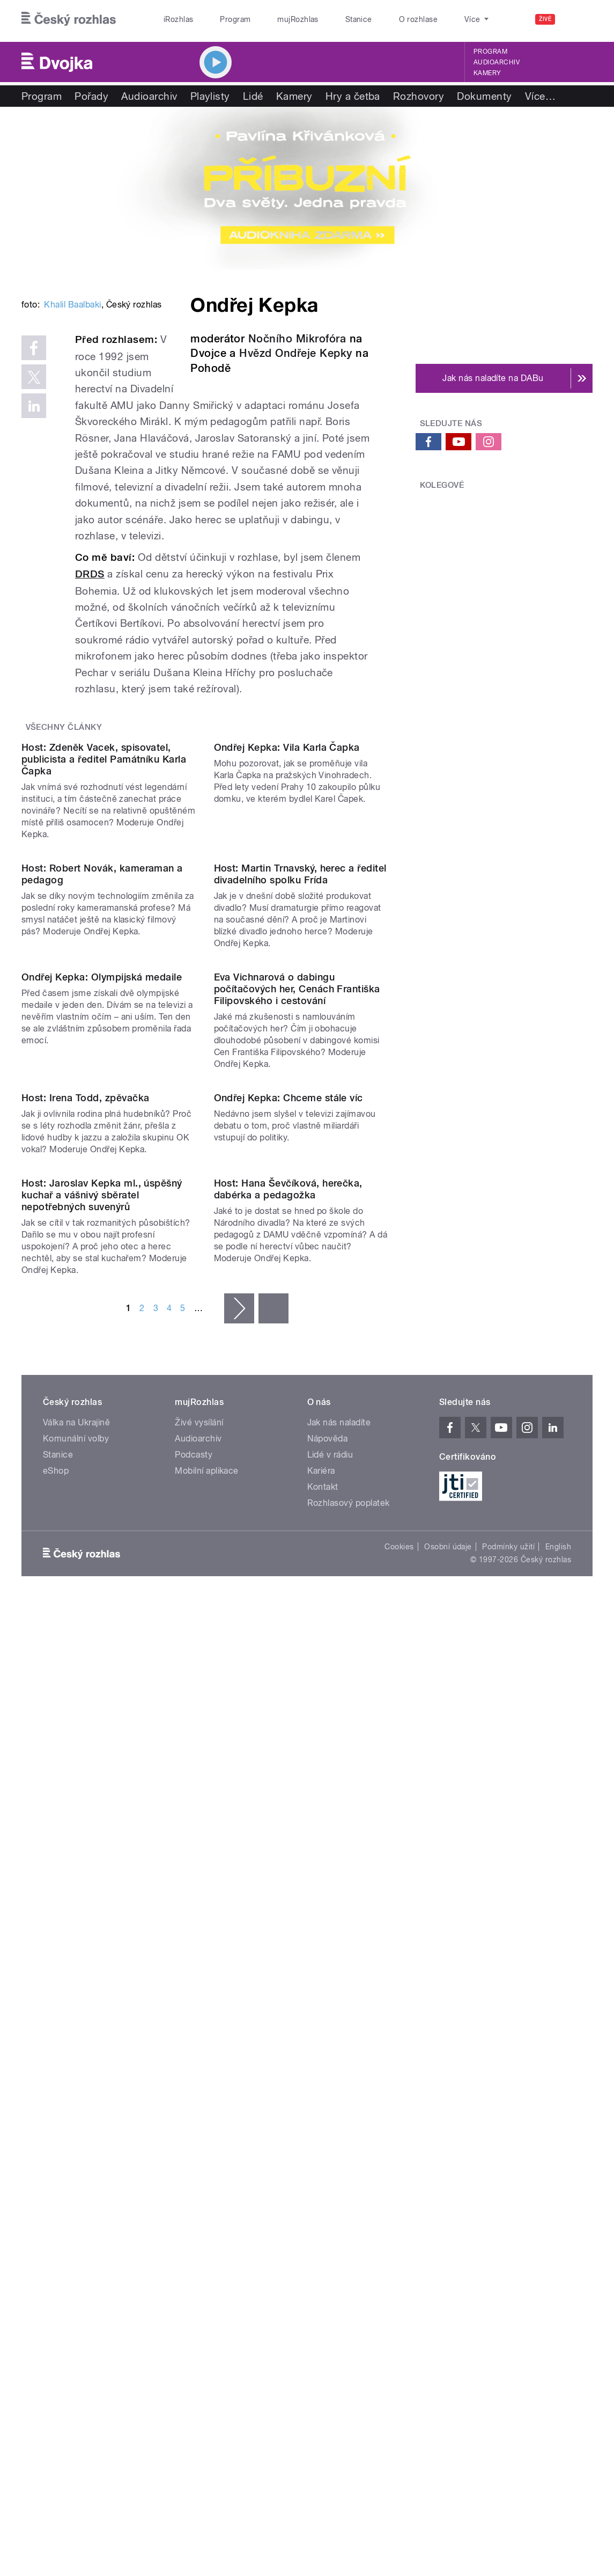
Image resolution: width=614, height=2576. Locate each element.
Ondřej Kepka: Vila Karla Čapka (287, 944)
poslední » (273, 1899)
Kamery (487, 73)
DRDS (90, 672)
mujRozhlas (298, 19)
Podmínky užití (508, 2137)
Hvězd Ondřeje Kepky (295, 353)
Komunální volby (76, 2029)
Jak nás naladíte (339, 2013)
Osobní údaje (448, 2137)
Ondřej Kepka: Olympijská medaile (101, 1371)
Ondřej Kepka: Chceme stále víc (288, 1590)
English (558, 2137)
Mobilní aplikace (207, 2062)
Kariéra (321, 2062)
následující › (239, 1899)
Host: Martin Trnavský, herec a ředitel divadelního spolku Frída (300, 1169)
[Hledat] (578, 19)
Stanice (358, 19)
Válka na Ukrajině (76, 2013)
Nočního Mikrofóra (297, 338)
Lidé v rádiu (330, 2045)
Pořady (91, 96)
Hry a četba (353, 96)
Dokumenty (484, 96)
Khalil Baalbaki (72, 452)
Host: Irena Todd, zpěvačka (85, 1590)
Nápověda (327, 2029)
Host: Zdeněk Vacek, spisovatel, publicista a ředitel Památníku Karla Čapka (103, 956)
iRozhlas (179, 19)
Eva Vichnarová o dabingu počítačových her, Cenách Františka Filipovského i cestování (297, 1382)
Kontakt (322, 2078)
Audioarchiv (497, 62)
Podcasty (193, 2045)
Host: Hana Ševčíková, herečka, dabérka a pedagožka (288, 1779)
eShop (56, 2062)
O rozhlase (418, 19)
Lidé (253, 96)
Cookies (398, 2137)
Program (235, 19)
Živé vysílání (199, 2013)
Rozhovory (418, 96)
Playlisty (210, 96)
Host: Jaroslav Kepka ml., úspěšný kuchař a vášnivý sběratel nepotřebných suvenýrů (101, 1785)
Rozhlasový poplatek (348, 2094)
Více (540, 96)
